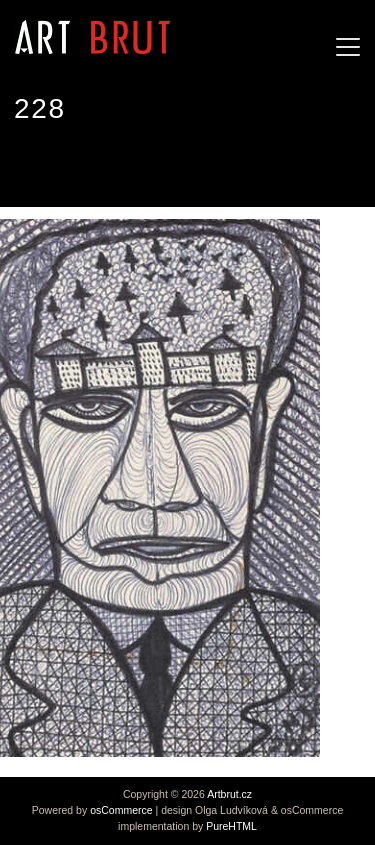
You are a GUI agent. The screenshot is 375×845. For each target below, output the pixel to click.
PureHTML (231, 826)
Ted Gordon (60, 169)
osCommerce (121, 810)
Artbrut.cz (229, 794)
